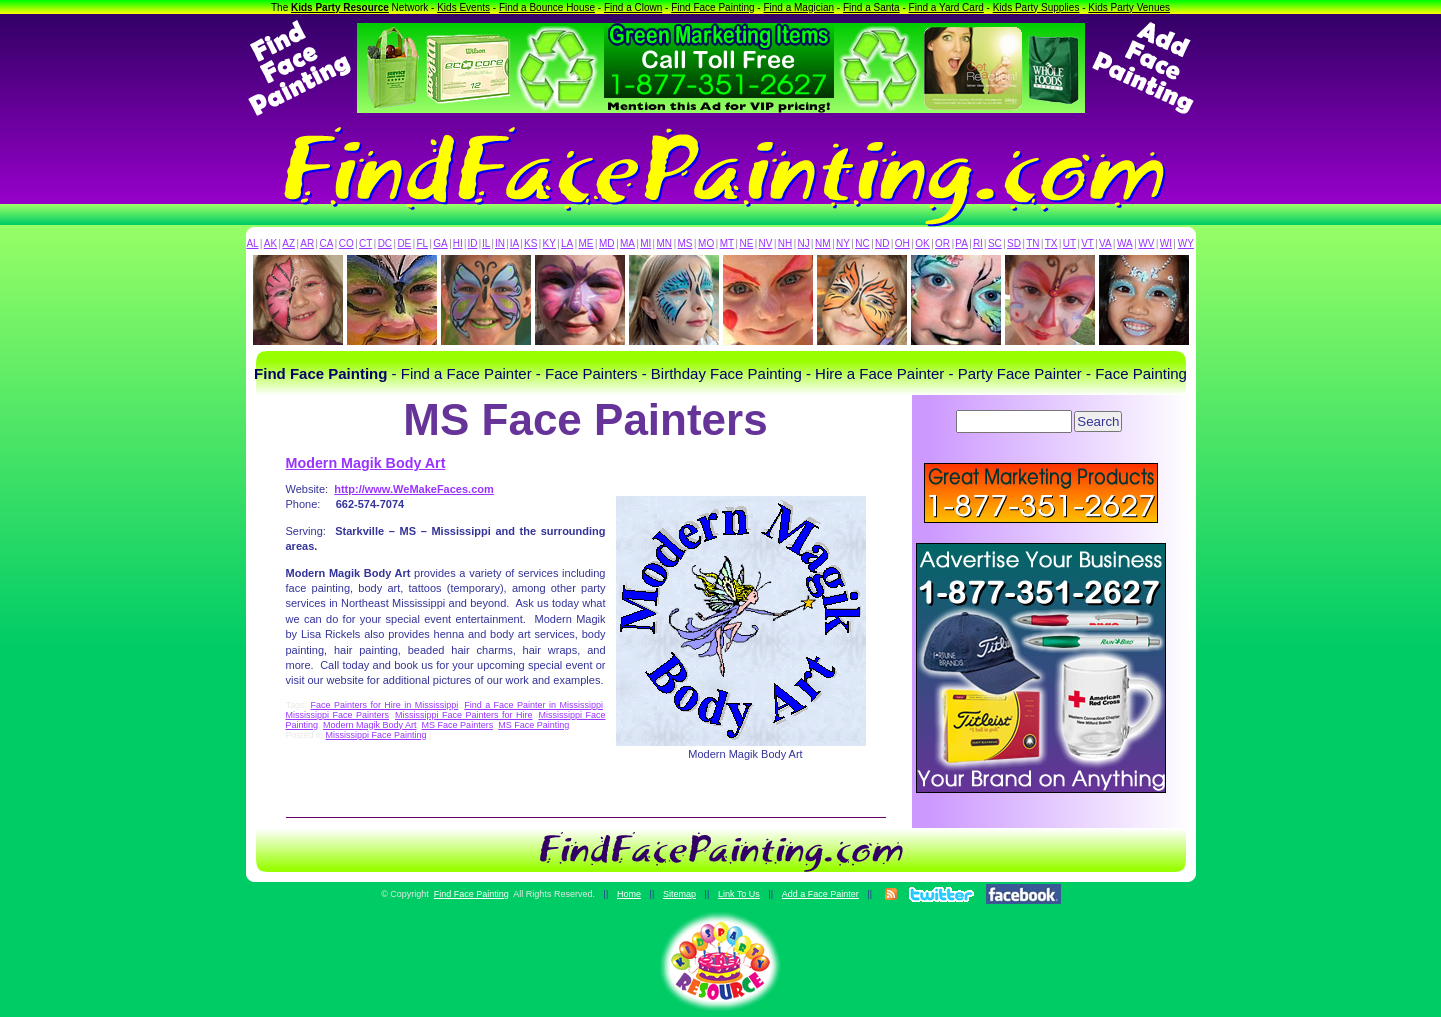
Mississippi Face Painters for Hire (463, 715)
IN (500, 243)
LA (567, 243)
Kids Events (463, 7)
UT (1069, 243)
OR (942, 243)
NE (746, 243)
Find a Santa (871, 7)
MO (706, 243)
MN (665, 243)
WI (1166, 243)
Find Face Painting (712, 7)
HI (458, 243)
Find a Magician (798, 7)
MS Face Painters (458, 725)
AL (252, 243)
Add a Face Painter (820, 894)
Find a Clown (633, 7)
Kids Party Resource (340, 7)
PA (961, 243)
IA (514, 243)
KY (549, 243)
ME (586, 243)
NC (862, 243)
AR (307, 243)
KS (530, 243)
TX (1051, 243)
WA (1125, 243)
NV (766, 243)
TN (1032, 243)
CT (365, 243)
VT (1087, 243)
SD (1014, 243)
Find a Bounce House (547, 7)
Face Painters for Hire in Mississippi (384, 705)
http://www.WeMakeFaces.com (414, 489)
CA (326, 243)
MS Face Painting (533, 725)
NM (823, 243)
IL (486, 243)
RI (978, 243)
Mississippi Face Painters (338, 715)
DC (385, 243)
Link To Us (739, 894)
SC (995, 243)
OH (902, 243)
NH (785, 243)
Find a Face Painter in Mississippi (533, 705)
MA (627, 243)
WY (1186, 243)
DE (404, 243)
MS (685, 243)
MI (645, 243)
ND (882, 243)
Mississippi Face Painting (376, 735)
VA (1105, 243)
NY (843, 243)
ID (472, 243)
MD (607, 243)
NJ (803, 243)
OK (922, 243)
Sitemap (679, 894)
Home (629, 894)
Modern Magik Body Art (366, 463)
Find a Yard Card (946, 7)
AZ (288, 243)
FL (422, 243)
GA (440, 243)
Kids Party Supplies (1036, 7)
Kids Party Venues (1129, 7)
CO (346, 243)
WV (1146, 243)
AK (270, 243)
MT (727, 243)
